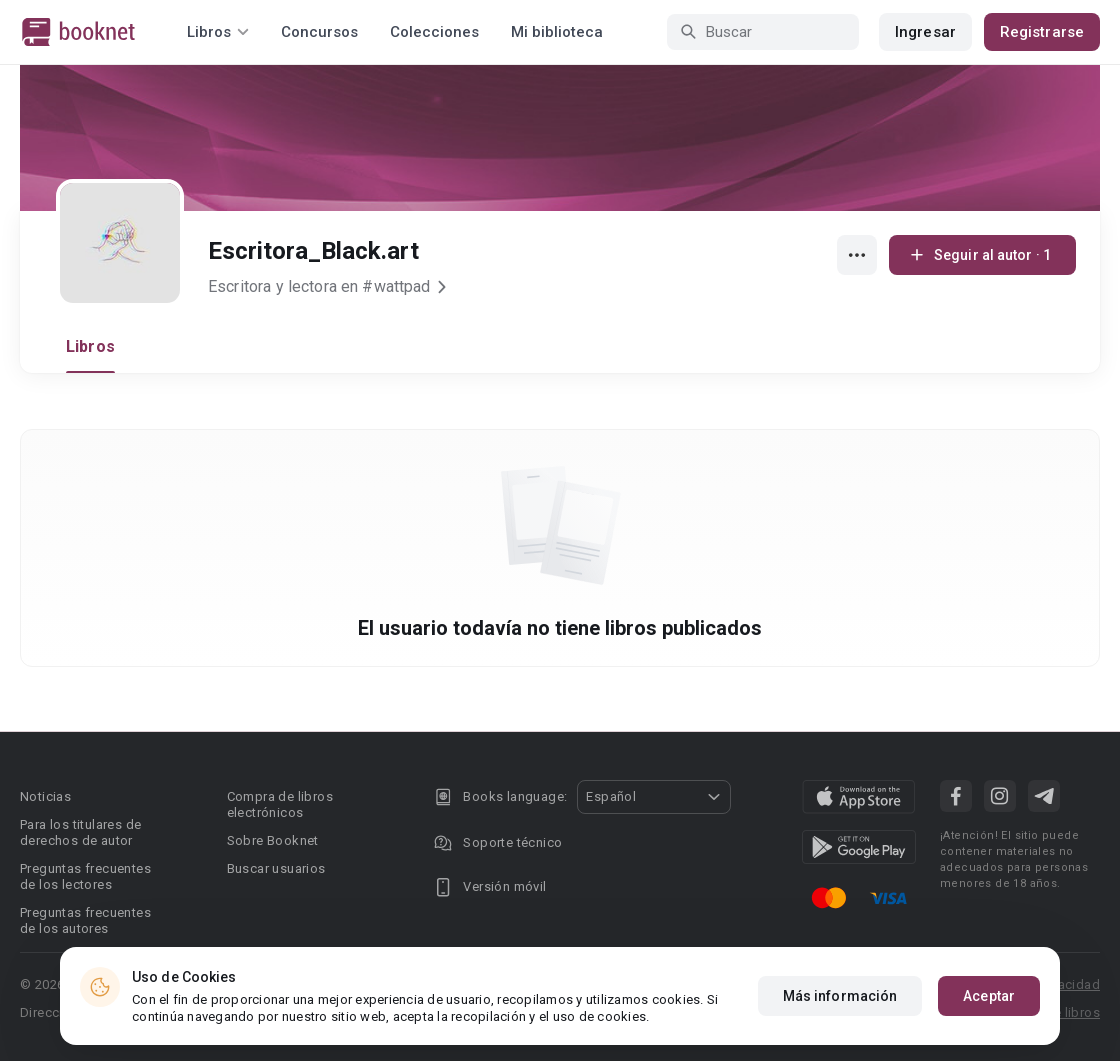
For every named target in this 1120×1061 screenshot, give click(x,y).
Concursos (319, 32)
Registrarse (1042, 32)
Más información (840, 996)
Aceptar (989, 996)
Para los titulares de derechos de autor (80, 832)
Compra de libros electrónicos (280, 804)
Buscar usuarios (276, 868)
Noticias (45, 796)
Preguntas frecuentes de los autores (85, 920)
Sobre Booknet (273, 840)
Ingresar (925, 32)
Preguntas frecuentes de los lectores (85, 876)
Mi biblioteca (557, 32)
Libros (90, 346)
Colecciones (434, 32)
